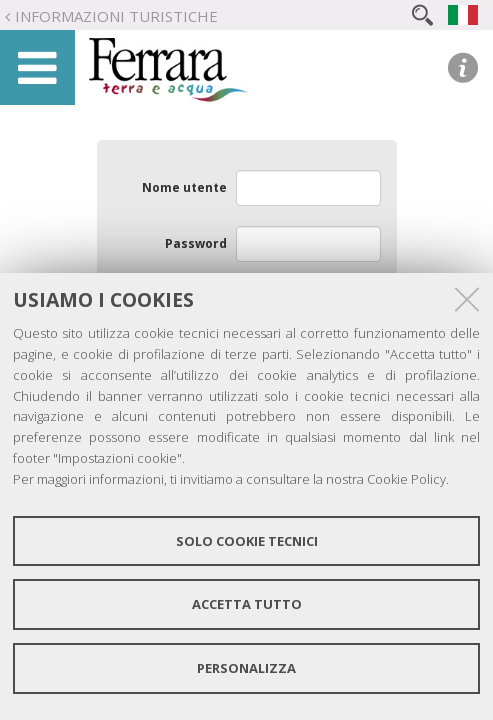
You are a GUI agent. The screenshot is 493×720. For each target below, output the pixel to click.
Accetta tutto (247, 604)
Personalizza (246, 668)
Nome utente (184, 187)
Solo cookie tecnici (247, 541)
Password (196, 243)
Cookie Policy (406, 479)
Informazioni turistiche (116, 16)
